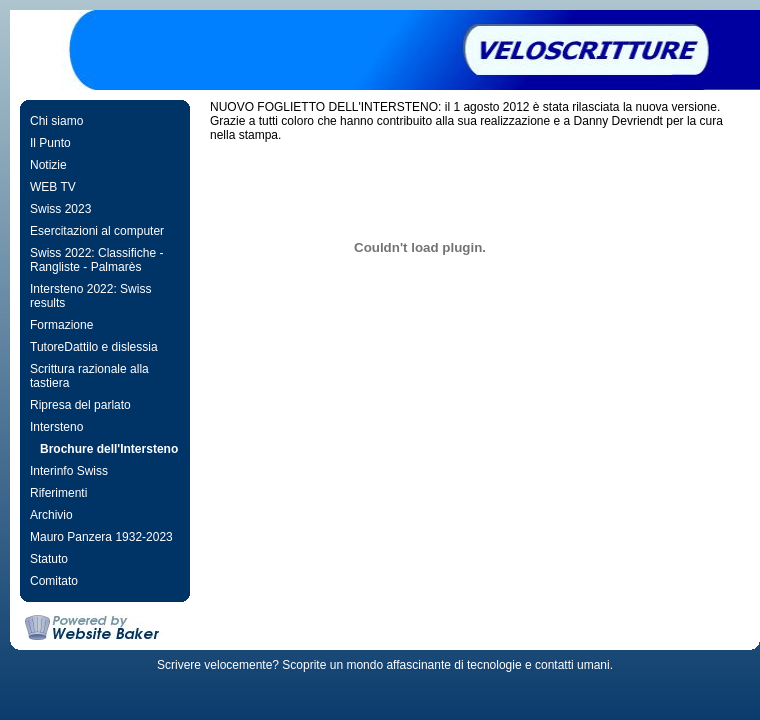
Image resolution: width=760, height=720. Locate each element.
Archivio (51, 515)
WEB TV (53, 187)
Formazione (61, 325)
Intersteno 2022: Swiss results (90, 296)
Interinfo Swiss (69, 471)
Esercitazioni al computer (97, 231)
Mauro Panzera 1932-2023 (101, 537)
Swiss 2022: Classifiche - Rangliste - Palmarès (96, 260)
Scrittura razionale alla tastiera (89, 376)
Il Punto (50, 143)
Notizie (48, 165)
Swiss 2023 (60, 209)
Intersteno (56, 427)
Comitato (54, 581)
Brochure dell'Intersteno (109, 449)
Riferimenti (58, 493)
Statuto (49, 559)
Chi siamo (56, 121)
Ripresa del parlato (80, 405)
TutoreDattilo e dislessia (94, 347)
